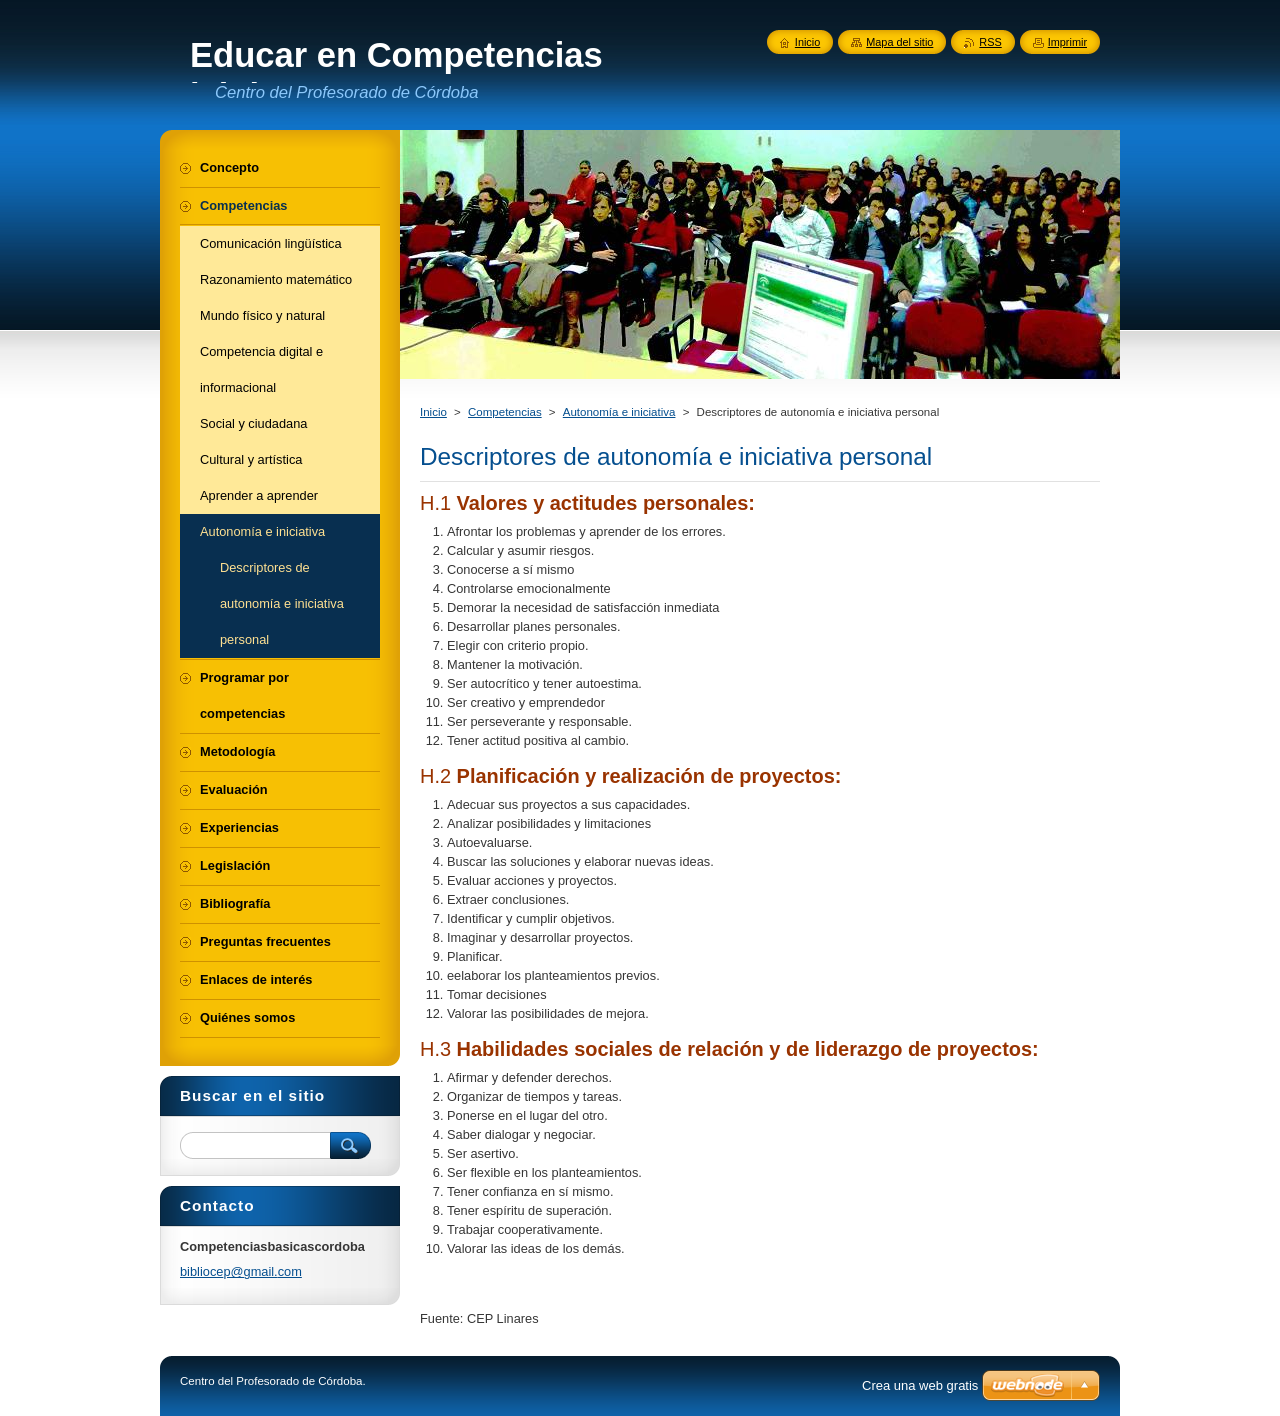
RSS (990, 42)
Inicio (433, 412)
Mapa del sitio (899, 42)
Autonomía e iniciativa (619, 412)
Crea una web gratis (920, 1385)
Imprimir (1067, 42)
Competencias (505, 412)
